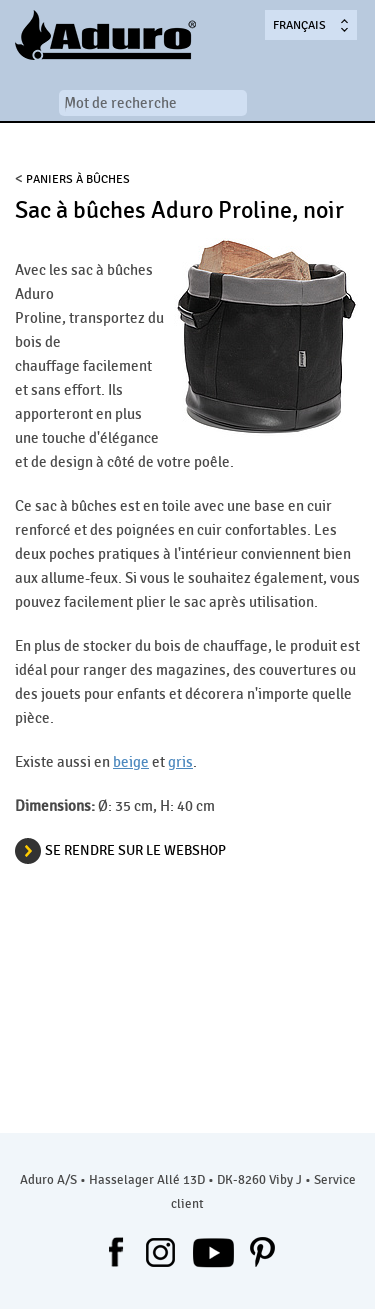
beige (131, 762)
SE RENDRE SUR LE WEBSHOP (135, 850)
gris (180, 762)
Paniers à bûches (78, 179)
